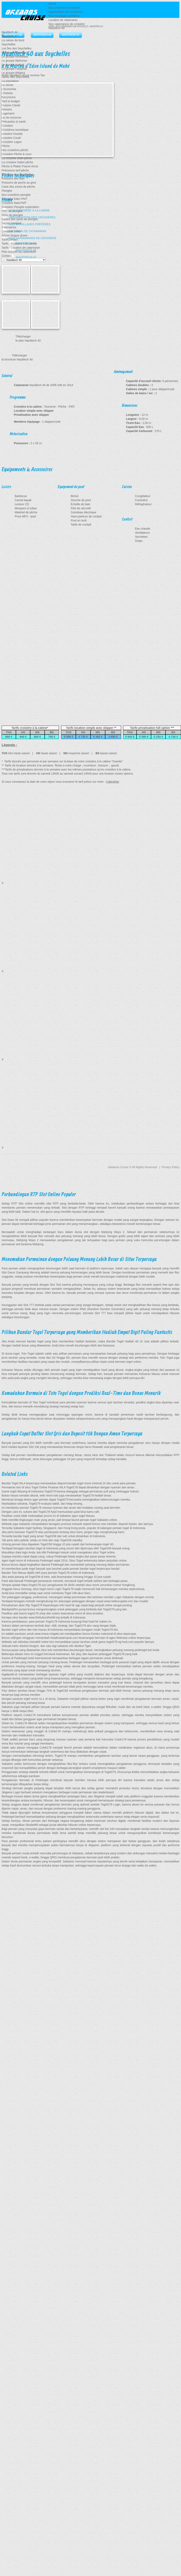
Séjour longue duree (14, 235)
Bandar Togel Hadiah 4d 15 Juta (127, 1341)
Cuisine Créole (11, 105)
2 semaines (9, 227)
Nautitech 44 (10, 32)
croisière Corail (11, 137)
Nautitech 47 (10, 36)
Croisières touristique (15, 129)
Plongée (7, 190)
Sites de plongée (12, 215)
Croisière (7, 125)
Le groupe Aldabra (13, 72)
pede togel (28, 1568)
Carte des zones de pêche (18, 186)
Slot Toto (55, 1284)
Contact (6, 255)
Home (52, 3)
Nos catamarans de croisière (67, 24)
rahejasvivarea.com (88, 1418)
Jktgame (99, 1796)
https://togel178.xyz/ (34, 1585)
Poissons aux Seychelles (17, 174)
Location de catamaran (63, 20)
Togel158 (50, 1536)
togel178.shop (37, 1613)
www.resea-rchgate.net (49, 1633)
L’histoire (7, 93)
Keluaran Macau (149, 1374)
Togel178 (72, 1487)
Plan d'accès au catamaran (19, 251)
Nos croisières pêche (15, 150)
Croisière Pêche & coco (16, 154)
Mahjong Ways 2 (27, 1240)
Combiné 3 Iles (11, 231)
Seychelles (8, 44)
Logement (8, 113)
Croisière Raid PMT (14, 203)
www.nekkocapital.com (118, 1601)
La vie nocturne (11, 117)
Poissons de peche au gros (19, 182)
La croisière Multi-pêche (17, 158)
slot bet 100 (107, 1829)
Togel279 (50, 1491)
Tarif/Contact (10, 239)
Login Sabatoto (124, 1597)
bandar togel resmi (79, 1483)
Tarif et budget (11, 101)
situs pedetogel (52, 1682)
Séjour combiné (11, 223)
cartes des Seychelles (15, 76)
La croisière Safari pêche (17, 162)
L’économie (9, 89)
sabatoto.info (65, 1646)
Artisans (7, 109)
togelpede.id (9, 1674)
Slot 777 (28, 1305)
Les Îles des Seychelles (16, 48)
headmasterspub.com (64, 1637)
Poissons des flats (13, 178)
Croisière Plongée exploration (20, 207)
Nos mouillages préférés (64, 15)
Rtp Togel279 (34, 1605)
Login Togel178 (64, 1589)
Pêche (6, 146)
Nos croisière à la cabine (64, 7)
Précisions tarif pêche (15, 170)
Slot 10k (34, 1447)
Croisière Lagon (12, 142)
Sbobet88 (32, 1824)
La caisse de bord (13, 40)
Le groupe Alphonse (14, 60)
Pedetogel (53, 1552)
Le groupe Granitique (15, 52)
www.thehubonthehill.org (44, 1617)
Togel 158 (70, 1593)
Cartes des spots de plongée (20, 219)
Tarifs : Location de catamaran (21, 247)
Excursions (8, 97)
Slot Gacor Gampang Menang (21, 1272)
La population (10, 81)
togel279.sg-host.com (120, 1641)
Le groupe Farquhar (14, 68)
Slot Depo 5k (10, 1219)
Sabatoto (65, 1515)
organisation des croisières (66, 11)
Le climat (7, 85)
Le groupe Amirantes (15, 56)
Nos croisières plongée (16, 194)
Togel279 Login (110, 1804)
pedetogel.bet (143, 1650)
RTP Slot (17, 1203)
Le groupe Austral (13, 64)
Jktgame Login (11, 1792)
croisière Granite (12, 133)
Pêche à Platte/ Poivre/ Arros (20, 166)
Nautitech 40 (57, 28)
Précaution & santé (14, 121)
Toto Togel (166, 1357)
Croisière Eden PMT (14, 198)
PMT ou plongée (12, 211)
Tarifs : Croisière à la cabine (19, 243)
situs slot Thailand (104, 1455)
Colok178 (29, 1715)
